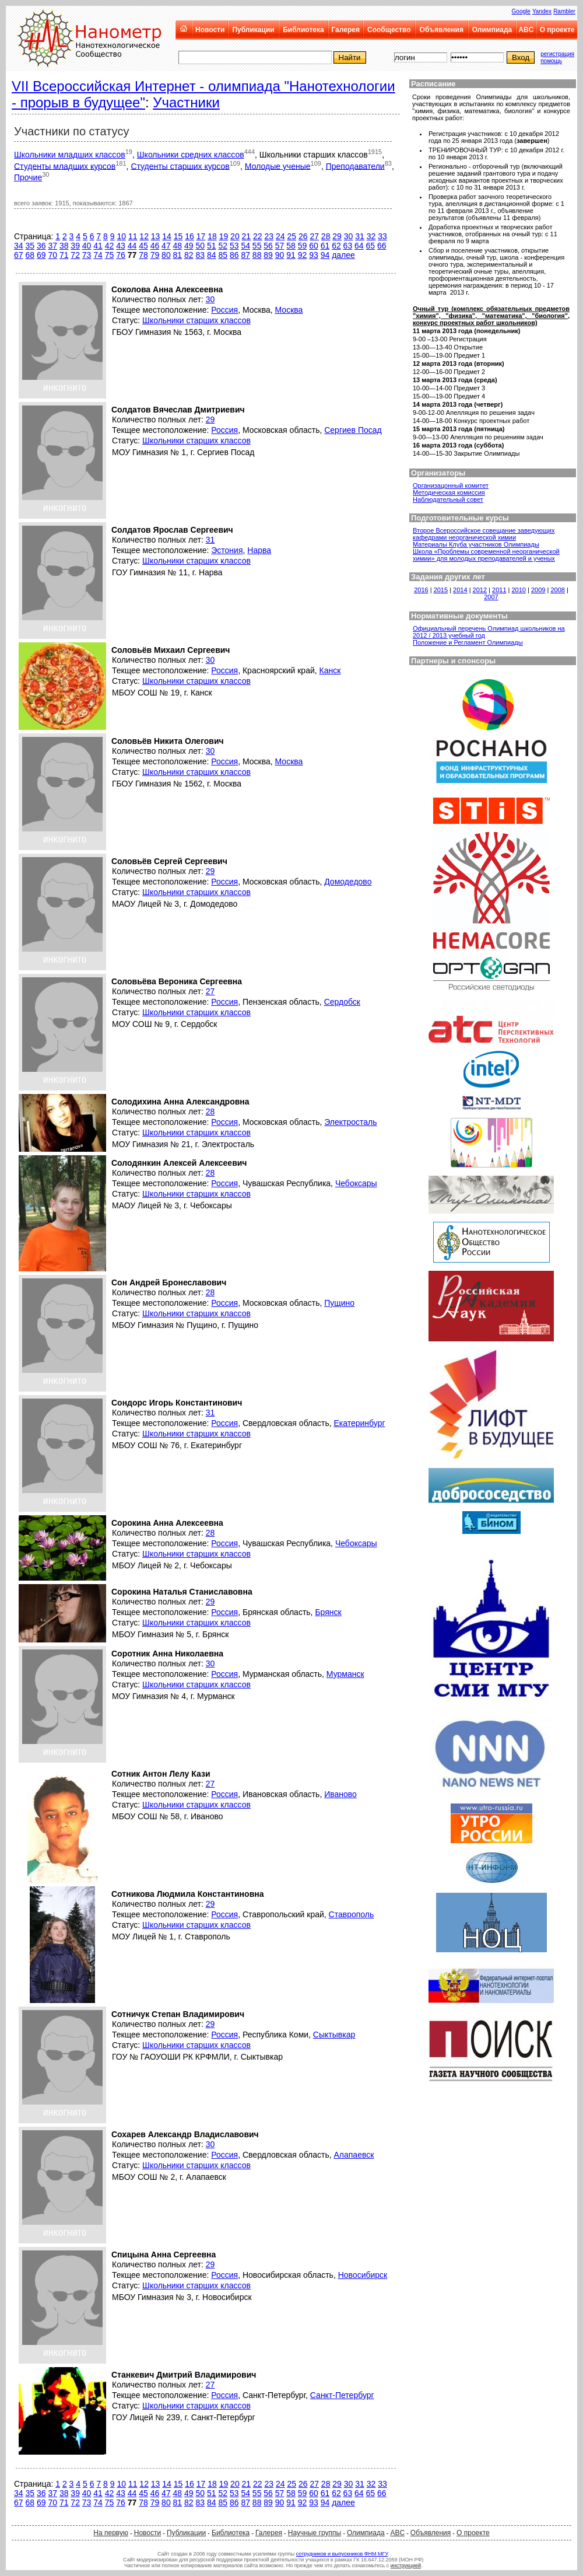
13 (155, 236)
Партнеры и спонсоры (453, 660)
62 (336, 245)
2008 (557, 589)
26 (303, 236)
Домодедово (347, 881)
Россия (224, 309)
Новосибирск (363, 2275)
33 (382, 236)
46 (155, 245)
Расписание (433, 83)
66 (382, 245)
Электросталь (350, 1122)
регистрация (557, 54)
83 (200, 255)
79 (155, 255)
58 (291, 245)
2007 (491, 596)
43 (120, 245)
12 (144, 236)
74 (98, 255)
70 (52, 255)
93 (313, 255)
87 (245, 255)
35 (29, 245)
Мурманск (345, 1674)
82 (189, 255)
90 (280, 255)
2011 (499, 589)
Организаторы (438, 473)
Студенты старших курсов (180, 165)
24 (280, 236)
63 (348, 245)
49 (189, 245)
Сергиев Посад (353, 430)
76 (120, 255)
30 (348, 236)
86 (234, 255)
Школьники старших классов (196, 320)
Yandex (542, 11)
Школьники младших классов (69, 154)
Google (521, 11)
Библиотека (303, 30)
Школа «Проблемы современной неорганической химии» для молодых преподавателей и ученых (486, 555)
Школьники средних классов (190, 154)
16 (189, 236)
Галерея (345, 30)
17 (201, 236)
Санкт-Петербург (342, 2395)
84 (211, 255)
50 (200, 245)
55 (257, 245)
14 (166, 236)
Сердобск (342, 1001)
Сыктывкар (334, 2034)
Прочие (28, 177)
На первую (110, 2533)
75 (109, 255)
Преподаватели (355, 165)
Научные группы (314, 2533)
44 (132, 245)
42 (109, 245)
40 (87, 245)
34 (18, 245)
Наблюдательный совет (448, 499)
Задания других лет (448, 576)
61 (325, 245)
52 (222, 245)
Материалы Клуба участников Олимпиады (476, 544)
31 (359, 236)
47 (166, 245)
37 (52, 245)
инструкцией (406, 2565)
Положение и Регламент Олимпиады (468, 642)
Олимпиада (492, 30)
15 (178, 236)
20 (235, 236)
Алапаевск (353, 2154)
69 (41, 255)
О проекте (557, 30)
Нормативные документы (459, 615)
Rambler (564, 11)
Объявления (441, 30)
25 (291, 236)
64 (359, 245)
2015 (441, 589)
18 (212, 236)
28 (326, 236)
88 (257, 255)
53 (234, 245)
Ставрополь (351, 1914)
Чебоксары (356, 1183)
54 (245, 245)
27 (314, 236)
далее (343, 255)
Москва (289, 309)
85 (222, 255)
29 (337, 236)
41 (98, 245)
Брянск (328, 1612)
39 (75, 245)
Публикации (253, 30)
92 (302, 255)
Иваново (340, 1794)
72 (75, 255)
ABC (525, 30)
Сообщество (388, 30)
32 (371, 236)
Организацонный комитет (451, 485)
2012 (480, 589)
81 (177, 255)
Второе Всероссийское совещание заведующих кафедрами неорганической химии (483, 534)
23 (269, 236)
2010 (519, 589)
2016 (421, 589)
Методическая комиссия (449, 492)
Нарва (259, 550)
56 (268, 245)
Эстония (227, 550)
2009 (538, 589)
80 (166, 255)
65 (370, 245)
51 (211, 245)
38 (64, 245)
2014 (460, 589)
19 (224, 236)
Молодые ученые (278, 165)
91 (291, 255)
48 (177, 245)
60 (313, 245)
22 (257, 236)
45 (143, 245)
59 (302, 245)
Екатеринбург (359, 1423)
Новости (209, 30)
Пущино (339, 1303)
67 (18, 255)
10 (121, 236)
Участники (186, 102)
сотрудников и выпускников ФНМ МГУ (342, 2554)
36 (41, 245)
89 (268, 255)
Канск (330, 670)
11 (133, 236)
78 (143, 255)
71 (64, 255)
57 (280, 245)
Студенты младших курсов (64, 165)
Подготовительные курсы (460, 517)
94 (325, 255)
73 (87, 255)
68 (29, 255)
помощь (551, 61)
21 (246, 236)
